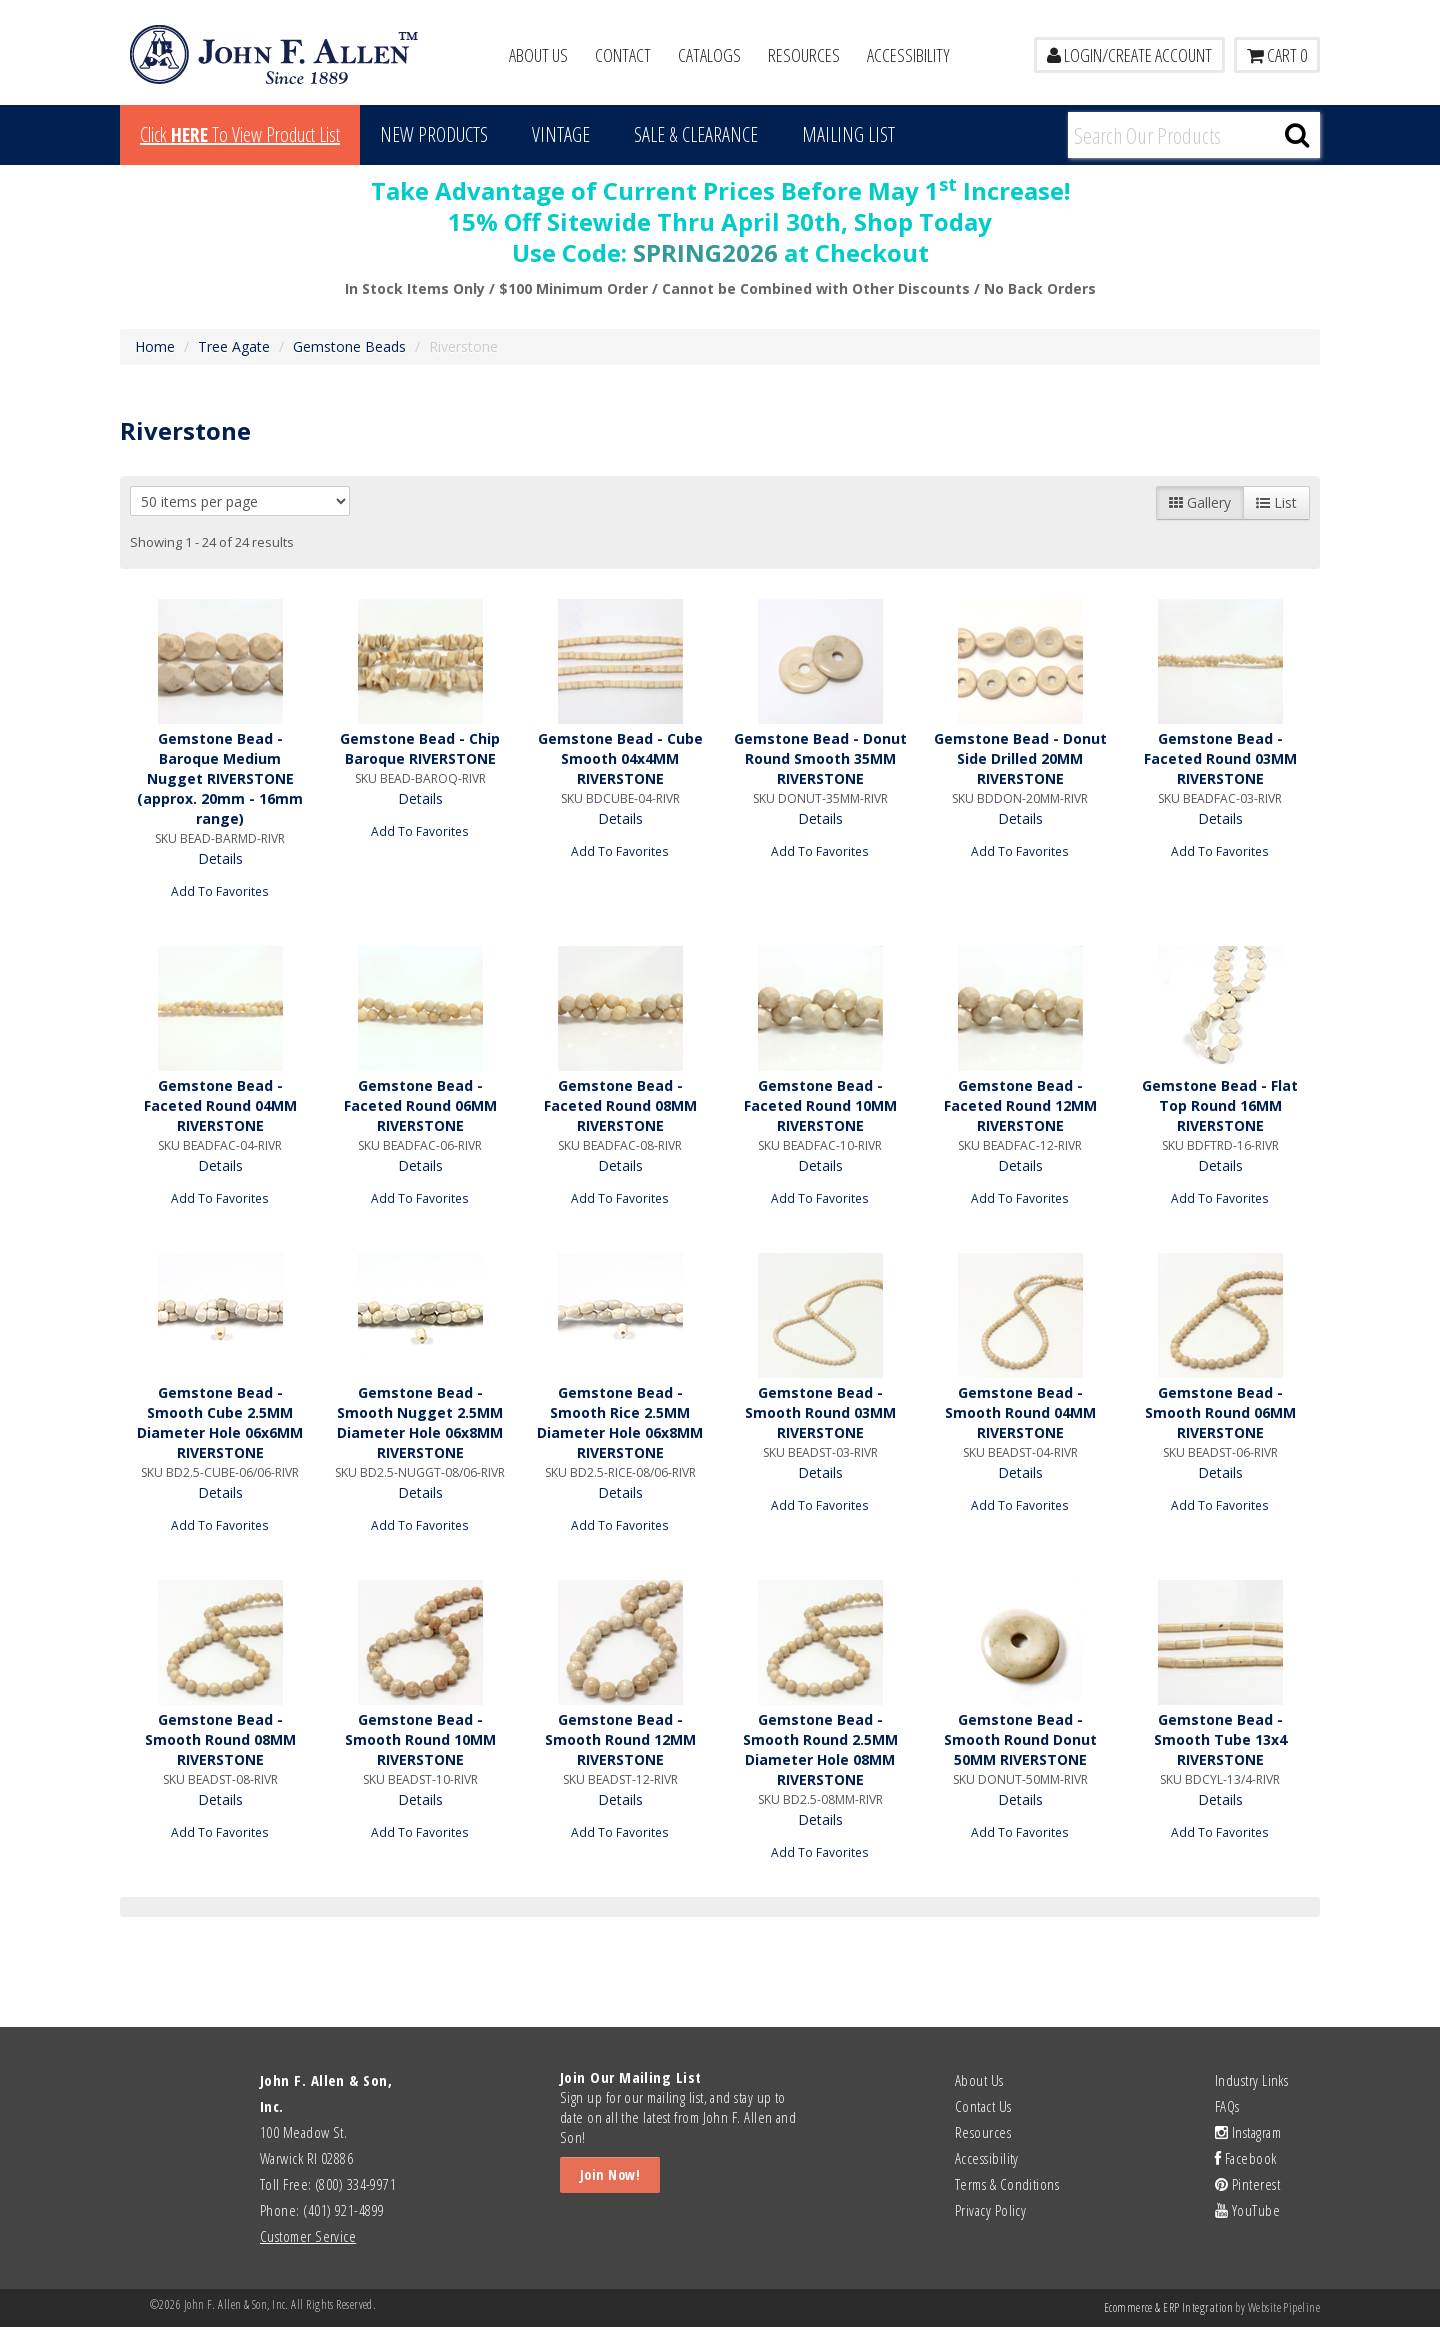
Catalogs (709, 55)
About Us (538, 55)
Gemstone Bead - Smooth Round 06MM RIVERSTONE (1220, 1412)
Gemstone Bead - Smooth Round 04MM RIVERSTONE (1020, 1412)
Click (240, 134)
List (1276, 502)
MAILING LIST (848, 134)
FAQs (1227, 2106)
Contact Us (983, 2106)
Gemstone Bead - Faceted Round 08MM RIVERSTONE (620, 1105)
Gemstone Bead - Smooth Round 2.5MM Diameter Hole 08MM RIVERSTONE (820, 1749)
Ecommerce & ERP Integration (1168, 2307)
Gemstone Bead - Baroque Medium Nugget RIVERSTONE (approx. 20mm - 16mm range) (220, 778)
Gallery (1200, 502)
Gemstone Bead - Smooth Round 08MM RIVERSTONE (220, 1739)
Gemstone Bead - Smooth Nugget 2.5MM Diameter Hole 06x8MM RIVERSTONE (420, 1422)
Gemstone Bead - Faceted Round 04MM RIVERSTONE (220, 1105)
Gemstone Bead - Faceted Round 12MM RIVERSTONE (1020, 1105)
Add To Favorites (220, 891)
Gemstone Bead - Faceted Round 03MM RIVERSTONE (1220, 758)
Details (220, 858)
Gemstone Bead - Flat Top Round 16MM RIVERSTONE (1220, 1105)
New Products (434, 134)
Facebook (1246, 2158)
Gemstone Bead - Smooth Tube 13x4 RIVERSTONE (1220, 1739)
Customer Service (308, 2236)
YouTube (1247, 2210)
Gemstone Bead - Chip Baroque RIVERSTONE (420, 748)
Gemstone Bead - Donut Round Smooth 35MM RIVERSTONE (820, 758)
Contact (623, 55)
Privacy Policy (990, 2210)
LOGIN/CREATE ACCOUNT (1129, 55)
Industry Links (1251, 2080)
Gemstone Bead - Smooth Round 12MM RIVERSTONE (620, 1739)
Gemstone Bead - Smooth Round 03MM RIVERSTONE (820, 1412)
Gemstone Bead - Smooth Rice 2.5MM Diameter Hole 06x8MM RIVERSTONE (620, 1422)
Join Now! (610, 2174)
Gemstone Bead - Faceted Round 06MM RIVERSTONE (420, 1105)
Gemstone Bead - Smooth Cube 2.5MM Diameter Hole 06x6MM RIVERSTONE (220, 1422)
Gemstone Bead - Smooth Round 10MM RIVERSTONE (420, 1739)
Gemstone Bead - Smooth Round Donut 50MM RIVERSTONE (1020, 1739)
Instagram (1248, 2132)
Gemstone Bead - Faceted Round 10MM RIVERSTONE (820, 1105)
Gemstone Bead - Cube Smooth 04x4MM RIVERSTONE (620, 758)
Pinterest (1247, 2184)
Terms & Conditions (1007, 2184)
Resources (804, 55)
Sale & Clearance (696, 134)
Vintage (561, 134)
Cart (1277, 55)
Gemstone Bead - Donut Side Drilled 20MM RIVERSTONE (1020, 758)
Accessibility (908, 55)
